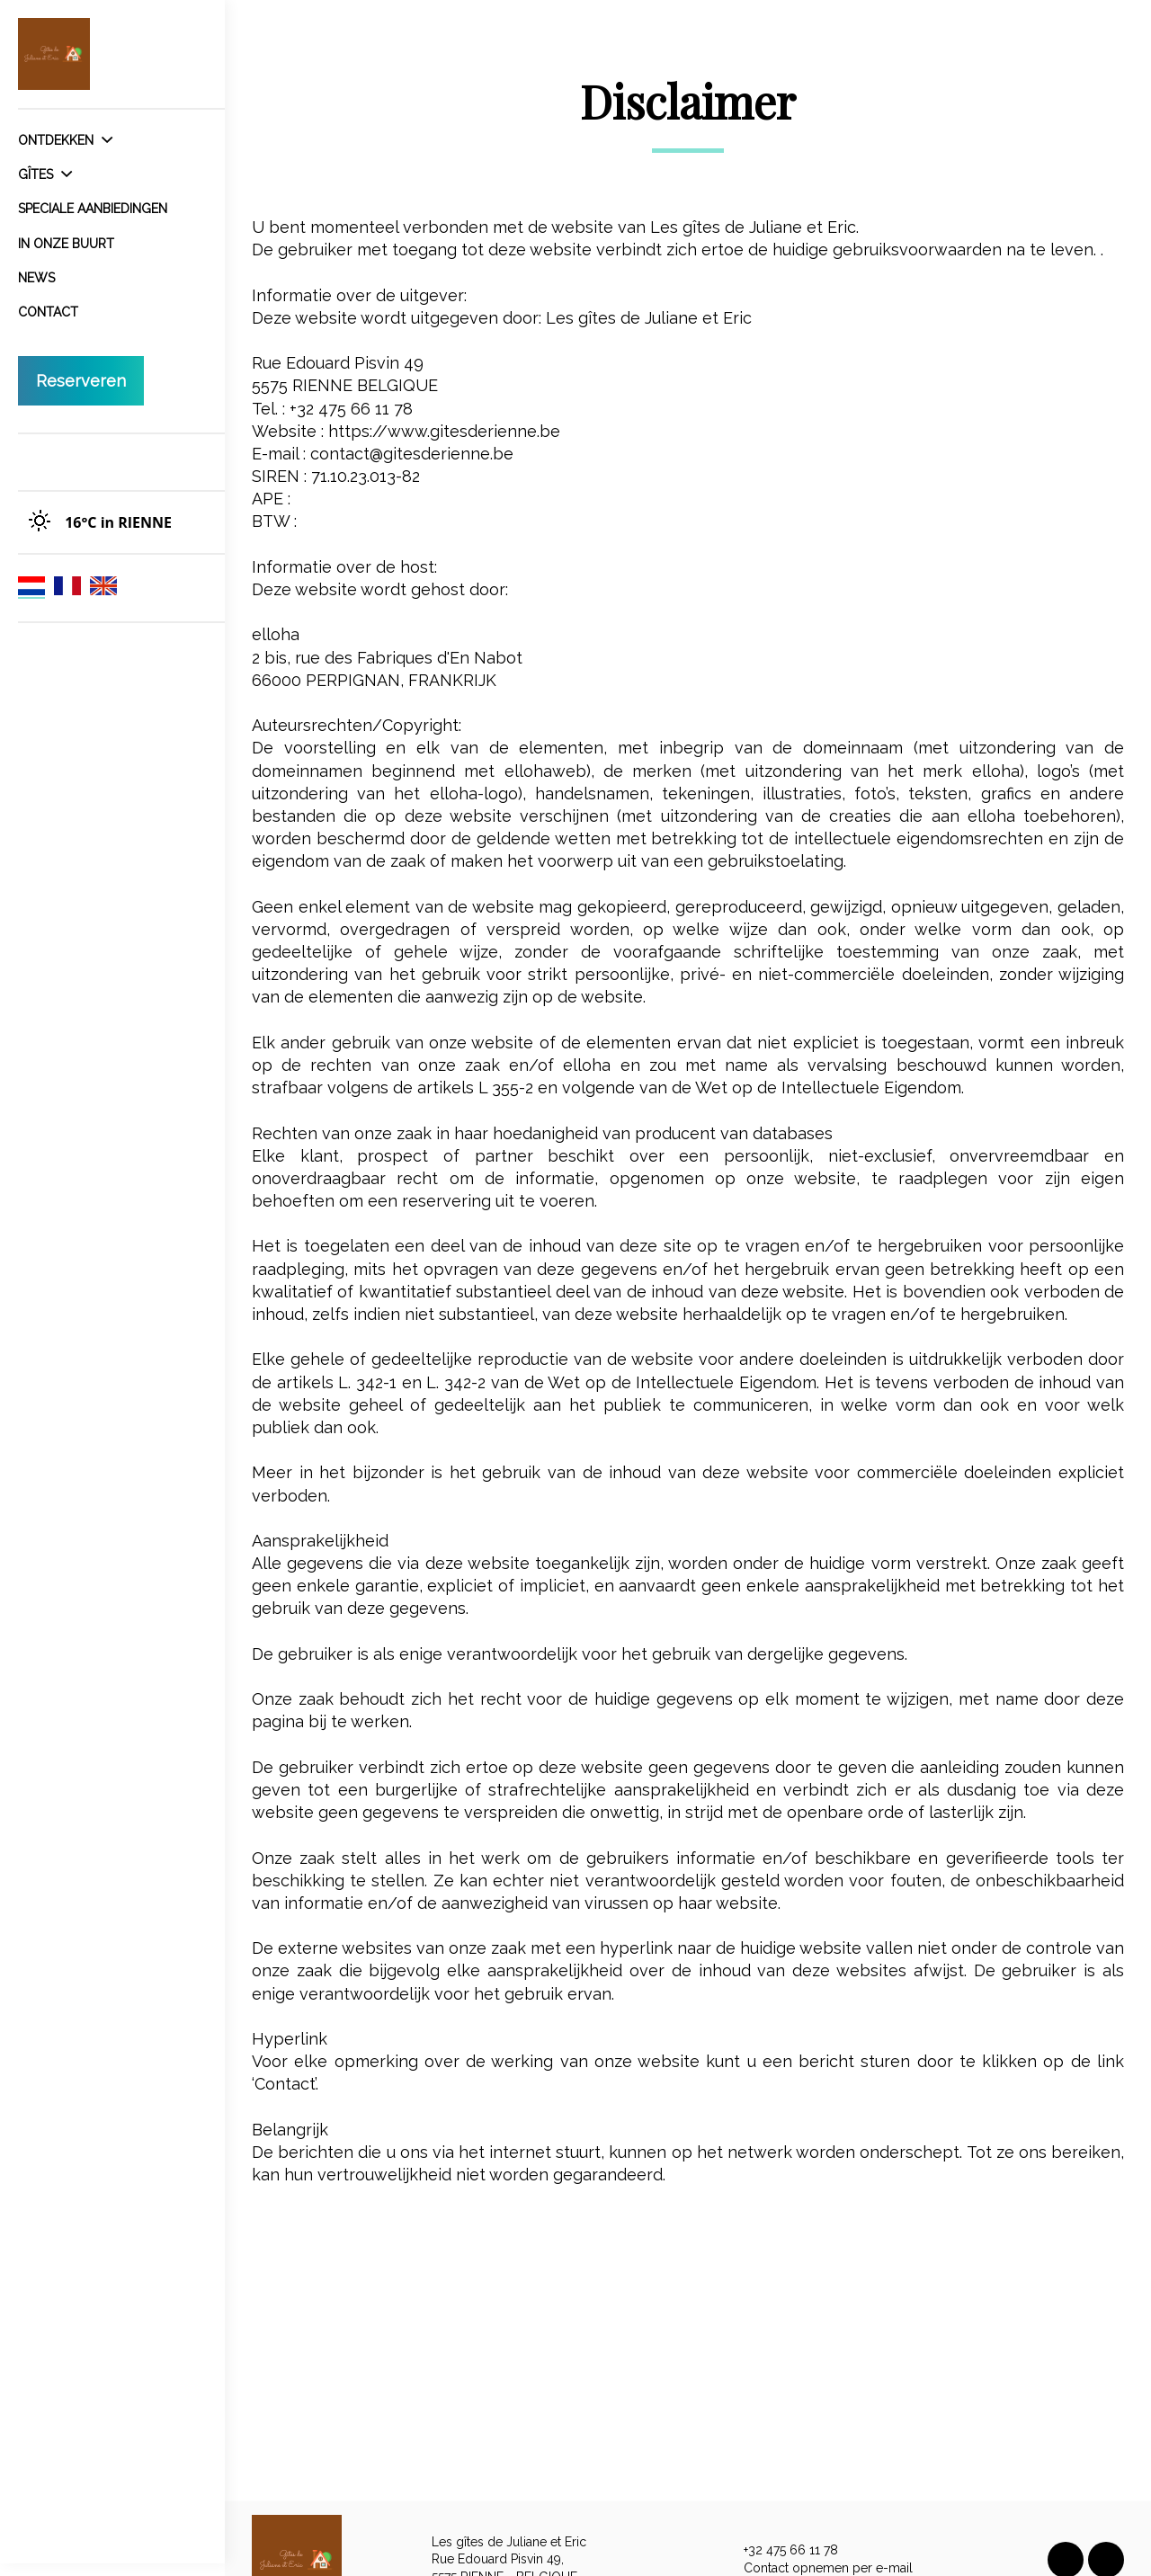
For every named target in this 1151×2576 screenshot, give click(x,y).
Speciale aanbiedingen (92, 208)
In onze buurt (66, 243)
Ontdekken (65, 140)
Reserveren (81, 380)
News (36, 278)
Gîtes (45, 174)
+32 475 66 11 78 (780, 2551)
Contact (48, 312)
